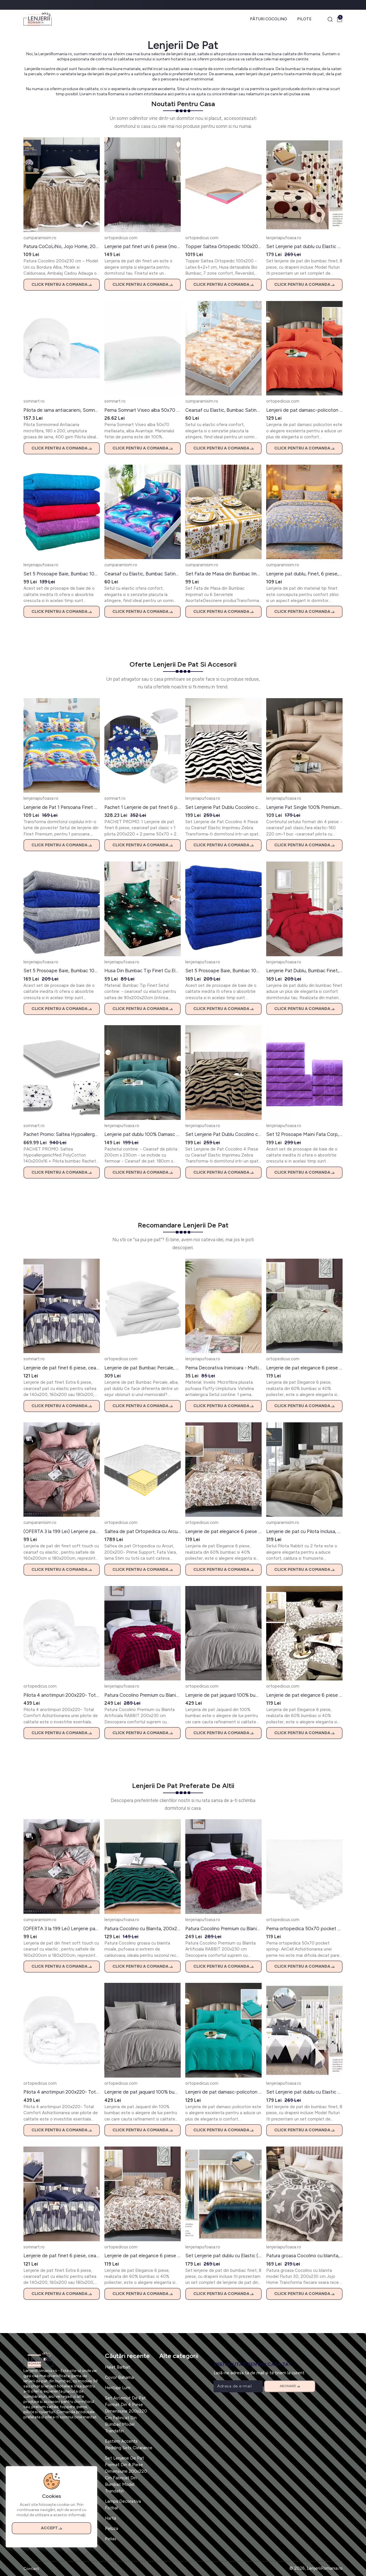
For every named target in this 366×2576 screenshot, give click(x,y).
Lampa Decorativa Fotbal (123, 2504)
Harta (110, 2518)
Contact (31, 2568)
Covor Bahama (119, 2377)
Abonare (290, 2386)
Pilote (304, 19)
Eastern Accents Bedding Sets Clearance (128, 2444)
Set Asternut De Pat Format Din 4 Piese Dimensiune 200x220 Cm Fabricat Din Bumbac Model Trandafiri (126, 2414)
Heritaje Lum (117, 2387)
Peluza (111, 2528)
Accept (51, 2528)
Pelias (110, 2538)
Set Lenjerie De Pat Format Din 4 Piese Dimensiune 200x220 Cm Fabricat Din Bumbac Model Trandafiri (126, 2475)
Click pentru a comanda (61, 284)
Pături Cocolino (268, 19)
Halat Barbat (117, 2367)
